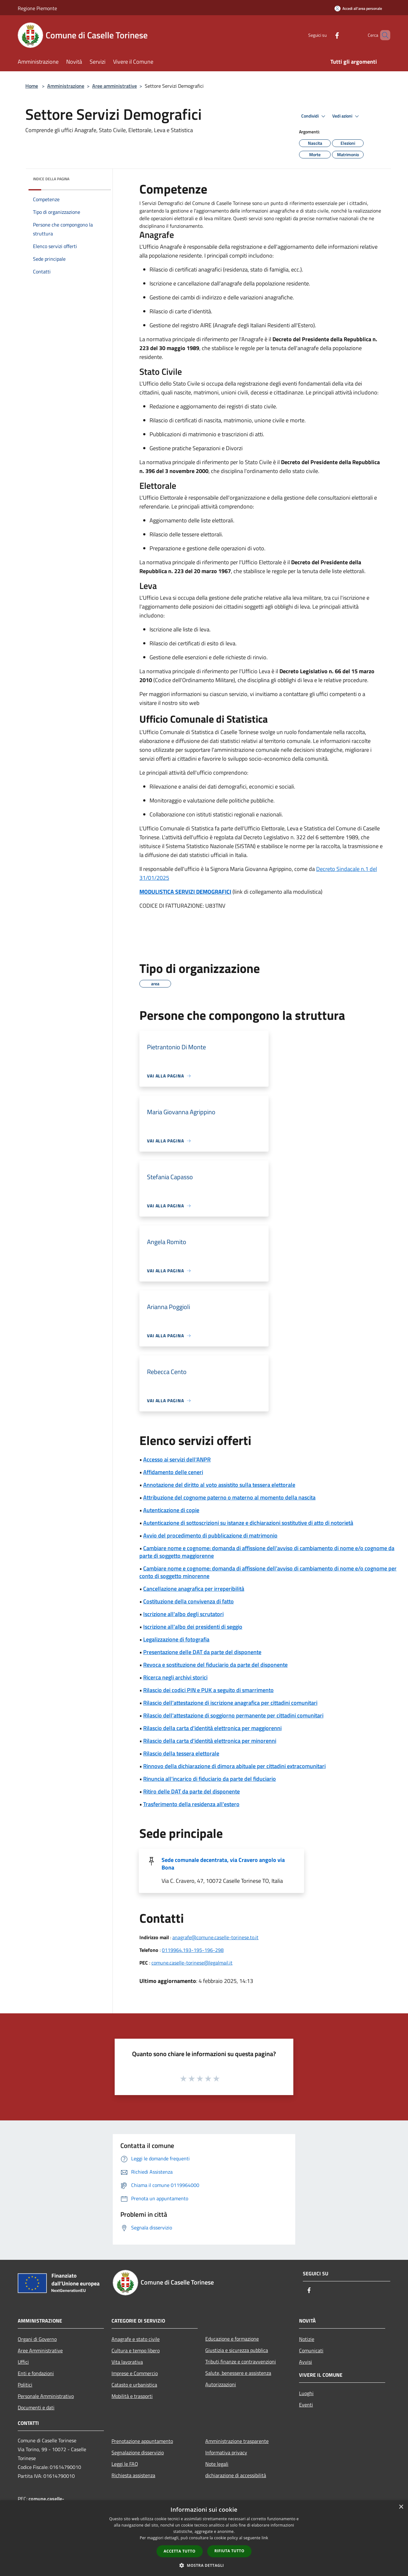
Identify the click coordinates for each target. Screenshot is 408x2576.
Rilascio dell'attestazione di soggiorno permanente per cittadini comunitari (233, 1715)
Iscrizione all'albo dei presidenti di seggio (192, 1626)
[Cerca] (382, 35)
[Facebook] (326, 35)
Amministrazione (65, 86)
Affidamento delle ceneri (173, 1472)
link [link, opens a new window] (265, 2538)
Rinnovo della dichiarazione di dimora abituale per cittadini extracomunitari (234, 1766)
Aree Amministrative (40, 2350)
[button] (204, 2565)
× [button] (400, 2507)
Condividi (314, 116)
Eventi (306, 2404)
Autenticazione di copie (171, 1510)
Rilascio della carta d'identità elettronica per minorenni (209, 1740)
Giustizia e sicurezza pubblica (236, 2350)
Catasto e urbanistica (134, 2384)
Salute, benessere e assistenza (238, 2373)
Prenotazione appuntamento (142, 2441)
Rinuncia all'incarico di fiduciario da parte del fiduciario (209, 1778)
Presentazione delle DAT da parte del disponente (202, 1652)
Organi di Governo (37, 2339)
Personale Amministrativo (46, 2396)
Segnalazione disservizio (138, 2452)
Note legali (216, 2464)
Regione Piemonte (37, 8)
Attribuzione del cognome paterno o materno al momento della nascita (229, 1497)
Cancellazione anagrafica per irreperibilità (193, 1588)
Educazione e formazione (232, 2339)
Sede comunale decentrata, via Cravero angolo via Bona (223, 1864)
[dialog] (204, 2538)
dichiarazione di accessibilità (235, 2475)
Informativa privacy (226, 2452)
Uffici (23, 2362)
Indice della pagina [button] (51, 179)
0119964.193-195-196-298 (193, 1950)
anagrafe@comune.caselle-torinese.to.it (215, 1937)
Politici (25, 2384)
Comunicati (311, 2350)
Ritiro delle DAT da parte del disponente (191, 1791)
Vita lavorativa (127, 2362)
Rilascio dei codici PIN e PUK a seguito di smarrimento (208, 1690)
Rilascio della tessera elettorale (181, 1753)
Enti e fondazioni (36, 2373)
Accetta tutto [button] (179, 2551)
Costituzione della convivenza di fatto (188, 1601)
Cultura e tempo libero (136, 2350)
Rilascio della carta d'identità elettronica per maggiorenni (212, 1728)
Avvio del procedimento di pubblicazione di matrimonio (210, 1535)
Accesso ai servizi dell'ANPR (177, 1459)
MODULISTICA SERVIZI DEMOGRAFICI (185, 891)
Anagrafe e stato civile (136, 2339)
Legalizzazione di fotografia (176, 1639)
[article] (261, 214)
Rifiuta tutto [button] (229, 2551)
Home (31, 86)
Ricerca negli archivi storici (175, 1677)
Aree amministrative (114, 86)
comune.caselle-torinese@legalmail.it (192, 1962)
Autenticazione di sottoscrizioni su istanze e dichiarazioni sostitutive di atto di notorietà (248, 1522)
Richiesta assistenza (133, 2475)
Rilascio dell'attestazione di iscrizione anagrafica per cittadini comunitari (230, 1702)
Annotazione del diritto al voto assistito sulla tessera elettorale (219, 1484)
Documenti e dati (36, 2407)
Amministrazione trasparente (237, 2441)
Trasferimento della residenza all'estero (191, 1804)
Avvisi (305, 2362)
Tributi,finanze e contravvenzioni (240, 2361)
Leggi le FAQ (125, 2464)
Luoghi (306, 2393)
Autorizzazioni (220, 2384)
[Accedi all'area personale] (358, 8)
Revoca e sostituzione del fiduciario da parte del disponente (215, 1664)
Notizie (306, 2339)
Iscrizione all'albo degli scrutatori (183, 1614)
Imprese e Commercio (135, 2373)
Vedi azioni (346, 116)
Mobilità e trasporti (132, 2396)
